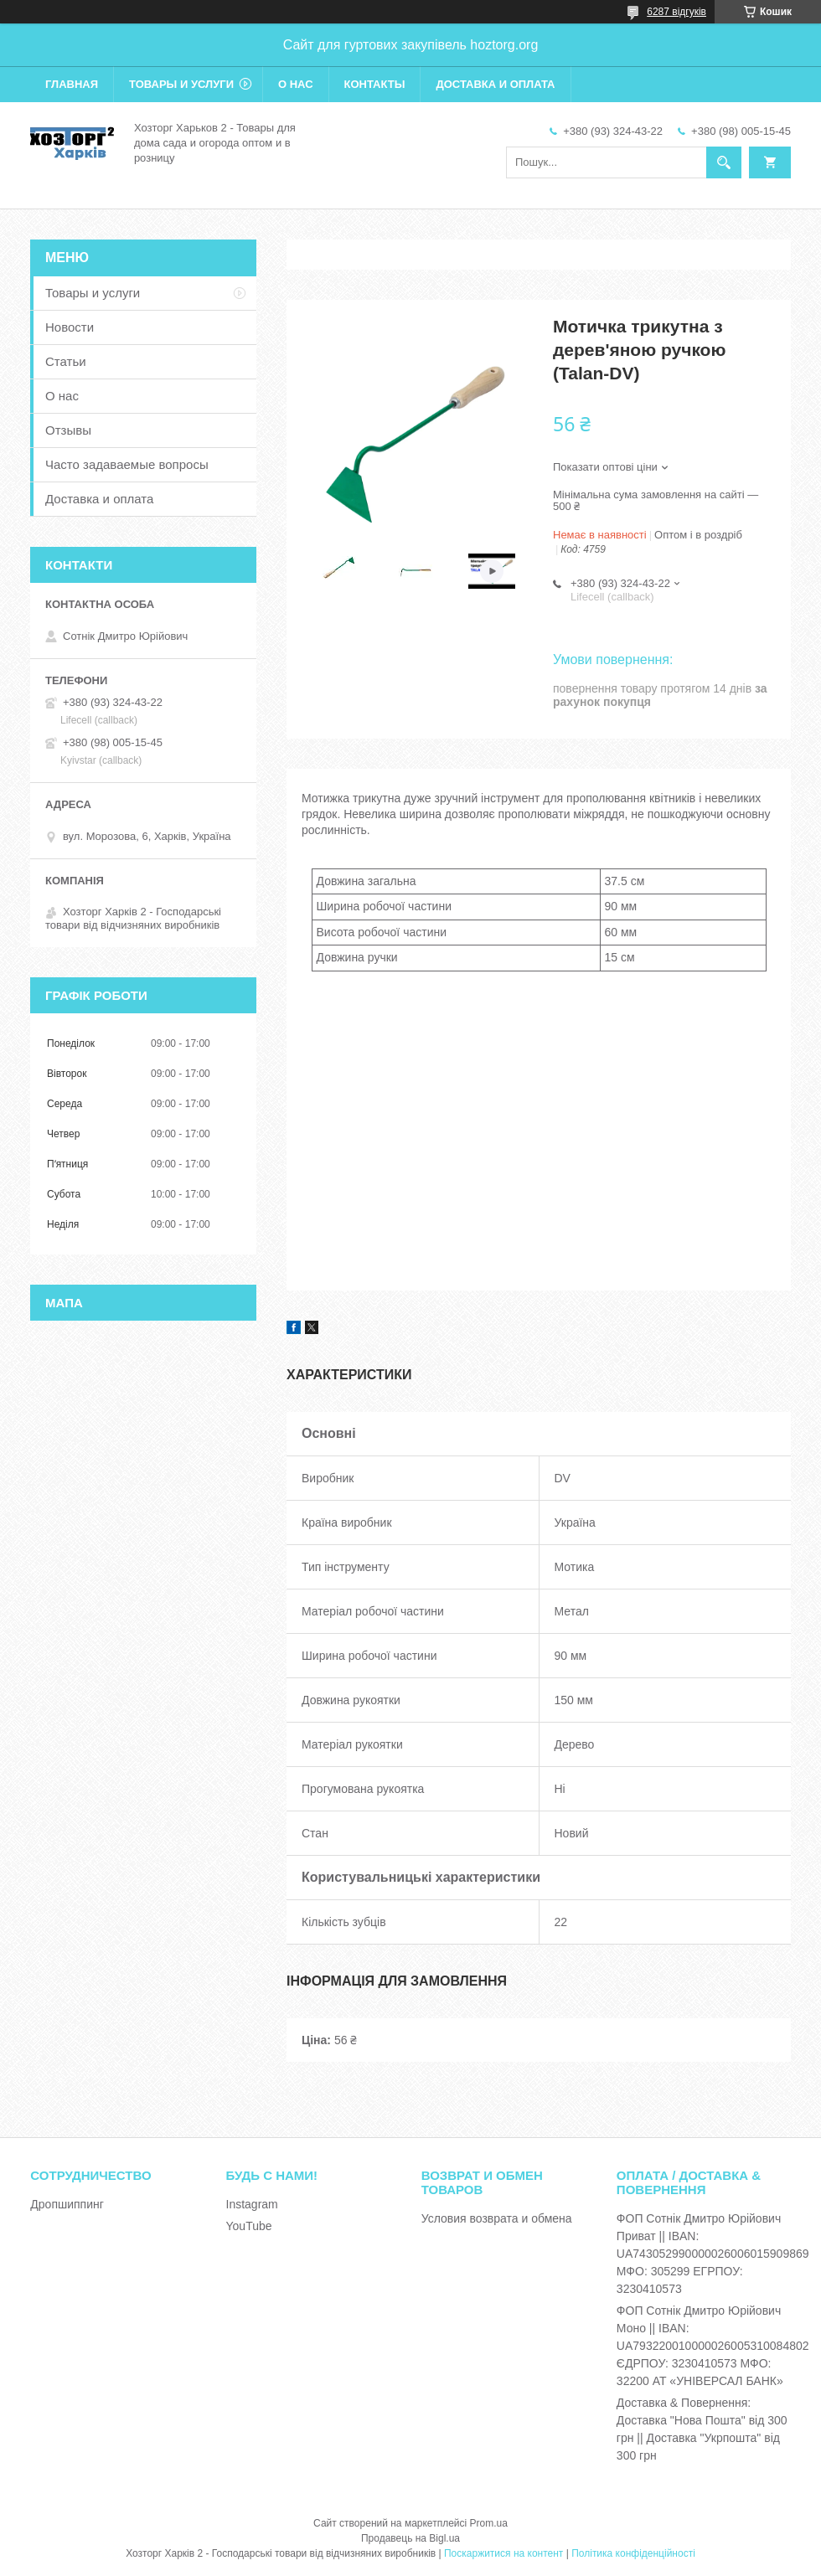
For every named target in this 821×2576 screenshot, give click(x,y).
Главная (71, 84)
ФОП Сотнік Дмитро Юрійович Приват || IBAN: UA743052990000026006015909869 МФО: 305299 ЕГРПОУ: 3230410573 (713, 2253)
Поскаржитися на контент (503, 2553)
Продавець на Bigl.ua (410, 2538)
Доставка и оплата (495, 84)
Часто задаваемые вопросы (127, 464)
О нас (295, 84)
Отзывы (68, 430)
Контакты (374, 84)
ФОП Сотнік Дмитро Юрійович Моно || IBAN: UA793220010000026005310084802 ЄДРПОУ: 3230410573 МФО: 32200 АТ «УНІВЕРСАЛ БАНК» (713, 2346)
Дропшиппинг (67, 2204)
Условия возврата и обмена (496, 2218)
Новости (69, 327)
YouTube (249, 2226)
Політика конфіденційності (633, 2553)
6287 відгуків (676, 12)
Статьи (65, 361)
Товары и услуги (181, 84)
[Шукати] (723, 162)
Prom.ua (489, 2523)
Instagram (252, 2204)
